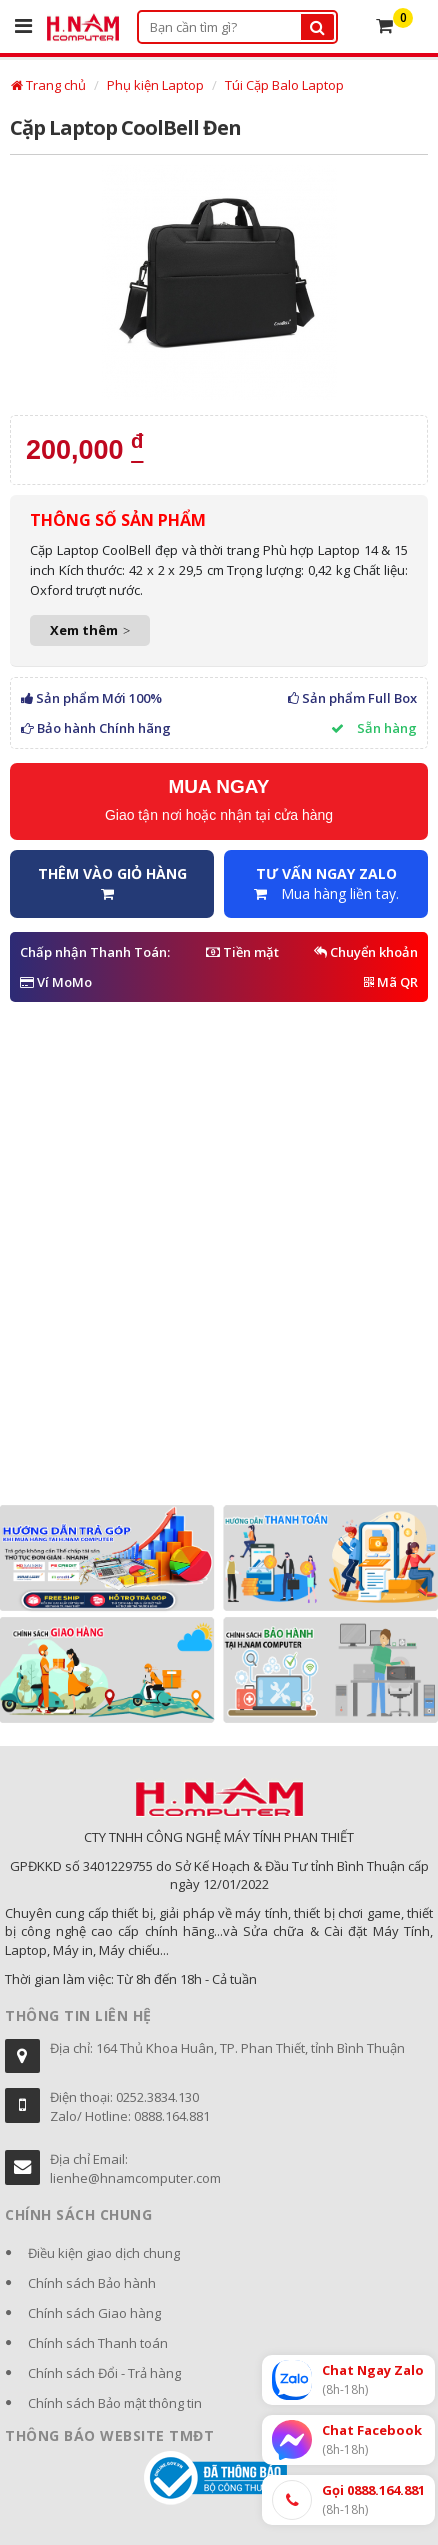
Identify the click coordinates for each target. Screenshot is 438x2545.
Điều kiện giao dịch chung (104, 2253)
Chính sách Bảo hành (92, 2283)
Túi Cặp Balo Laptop (284, 85)
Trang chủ (48, 85)
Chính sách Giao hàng (94, 2313)
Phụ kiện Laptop (155, 85)
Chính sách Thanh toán (98, 2343)
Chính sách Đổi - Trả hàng (104, 2373)
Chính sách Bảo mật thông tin (115, 2403)
